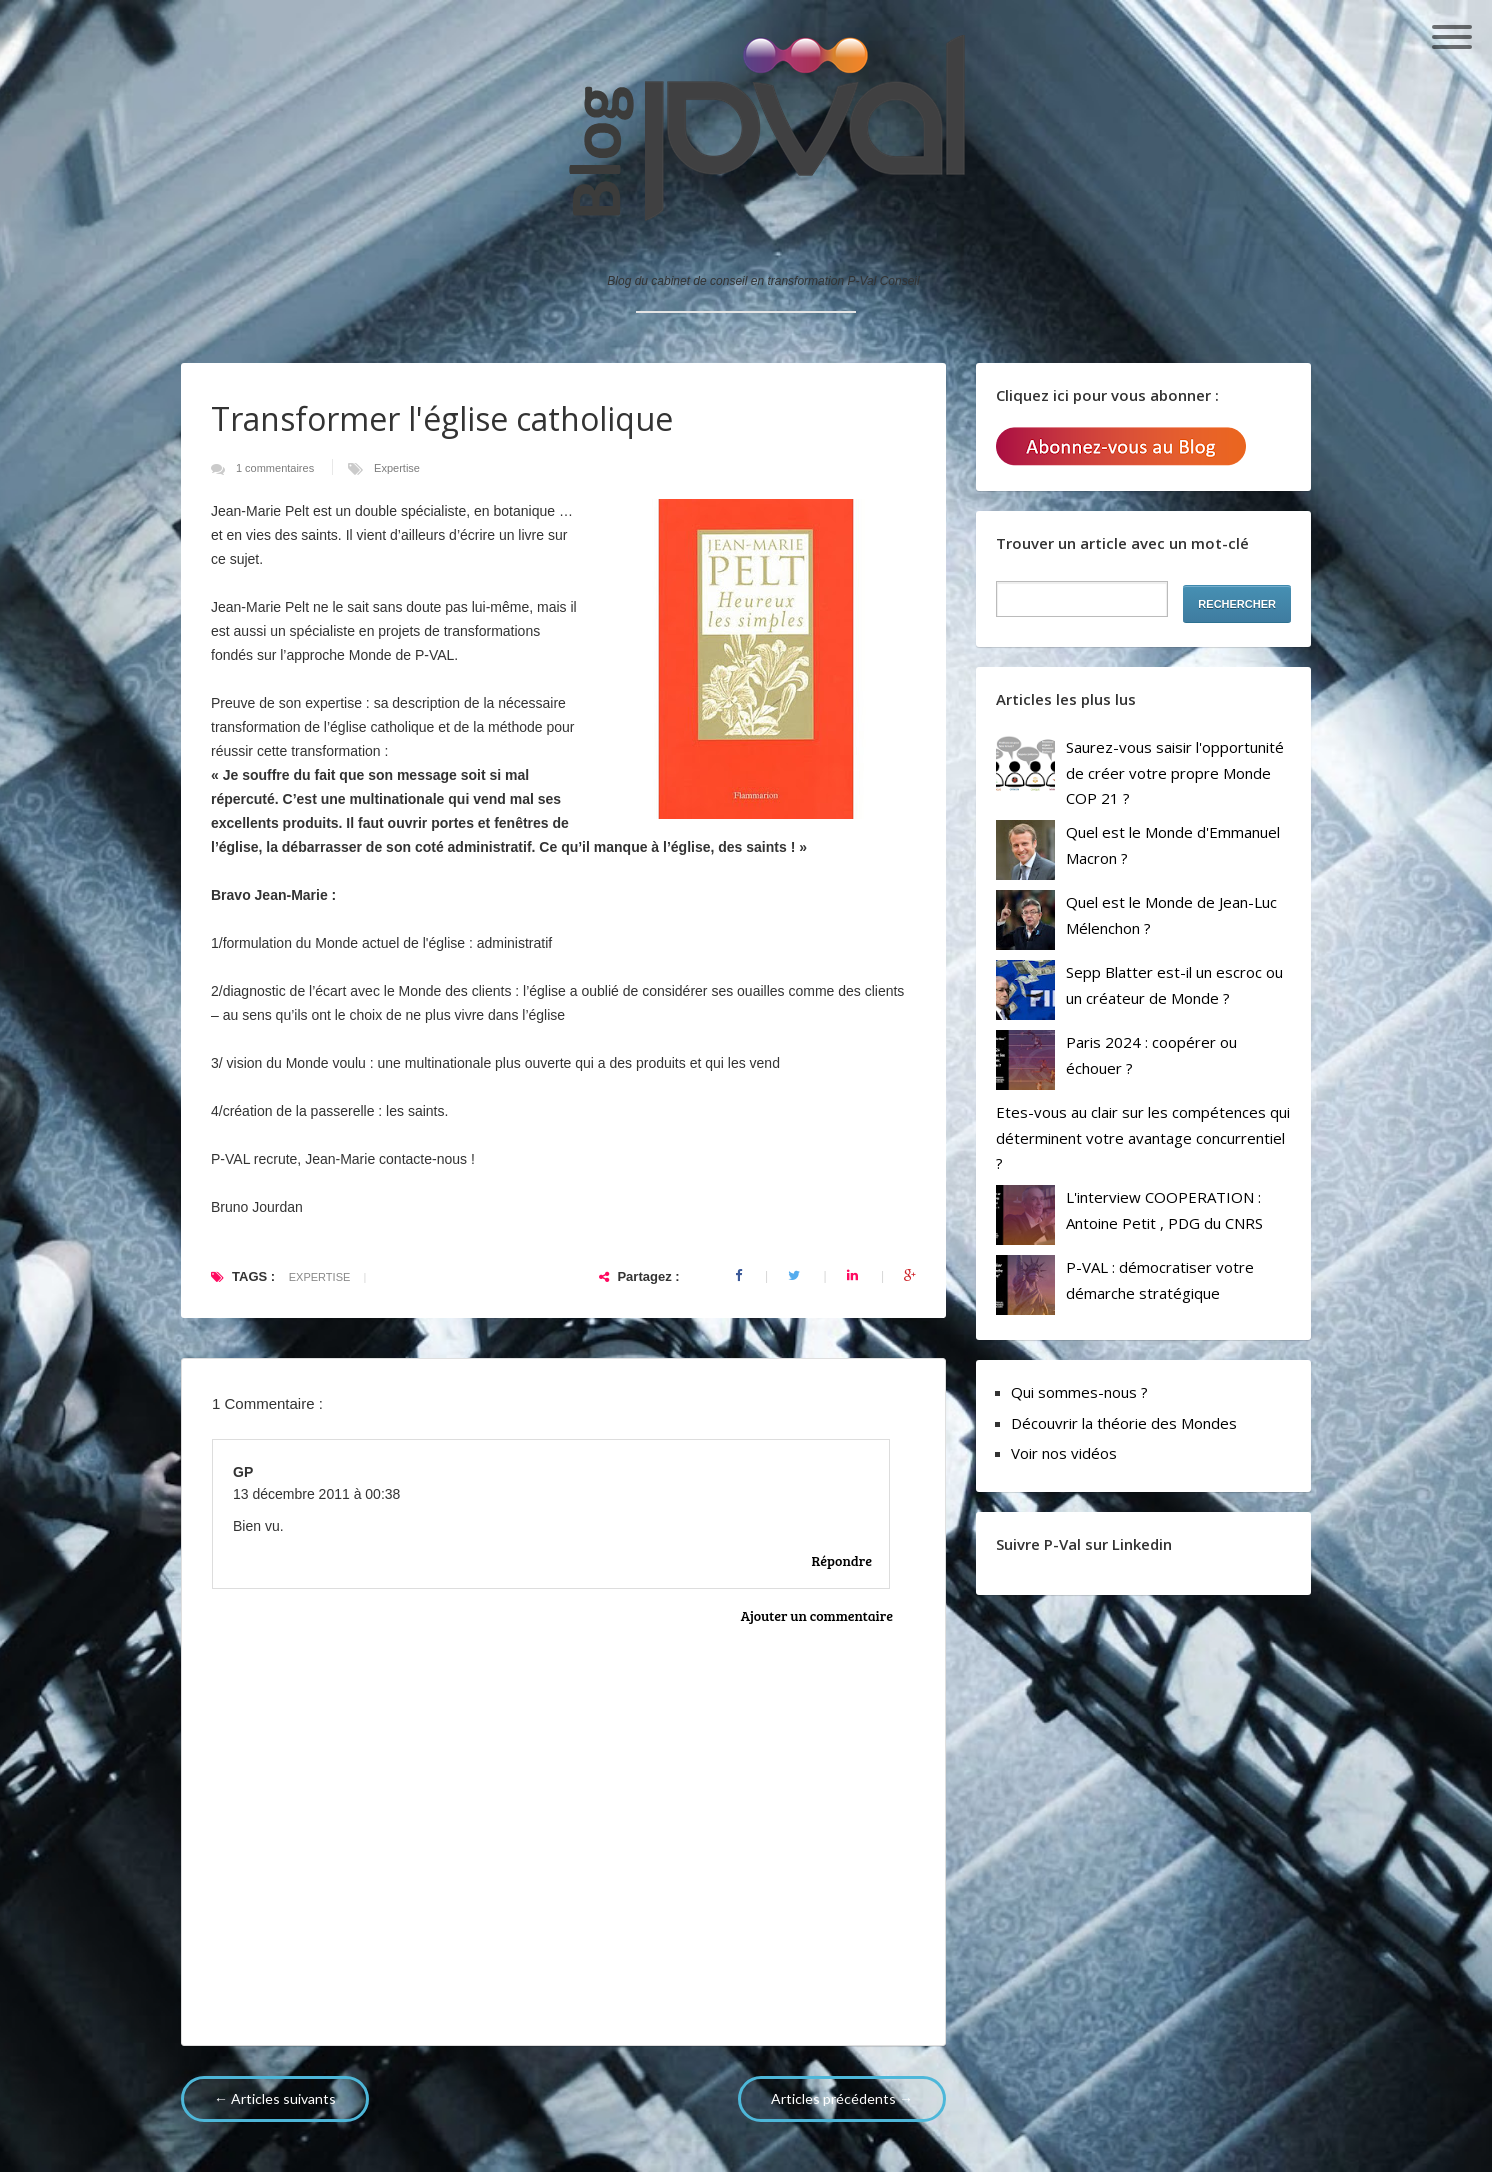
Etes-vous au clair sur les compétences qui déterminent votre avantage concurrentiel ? (1143, 1137)
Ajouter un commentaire (817, 1615)
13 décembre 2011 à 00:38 (316, 1494)
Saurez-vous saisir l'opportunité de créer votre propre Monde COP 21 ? (1175, 772)
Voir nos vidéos (1064, 1453)
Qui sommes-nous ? (1079, 1392)
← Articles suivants (275, 2098)
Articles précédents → (842, 2098)
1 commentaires (276, 468)
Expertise (397, 468)
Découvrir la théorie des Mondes (1124, 1423)
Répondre (842, 1560)
